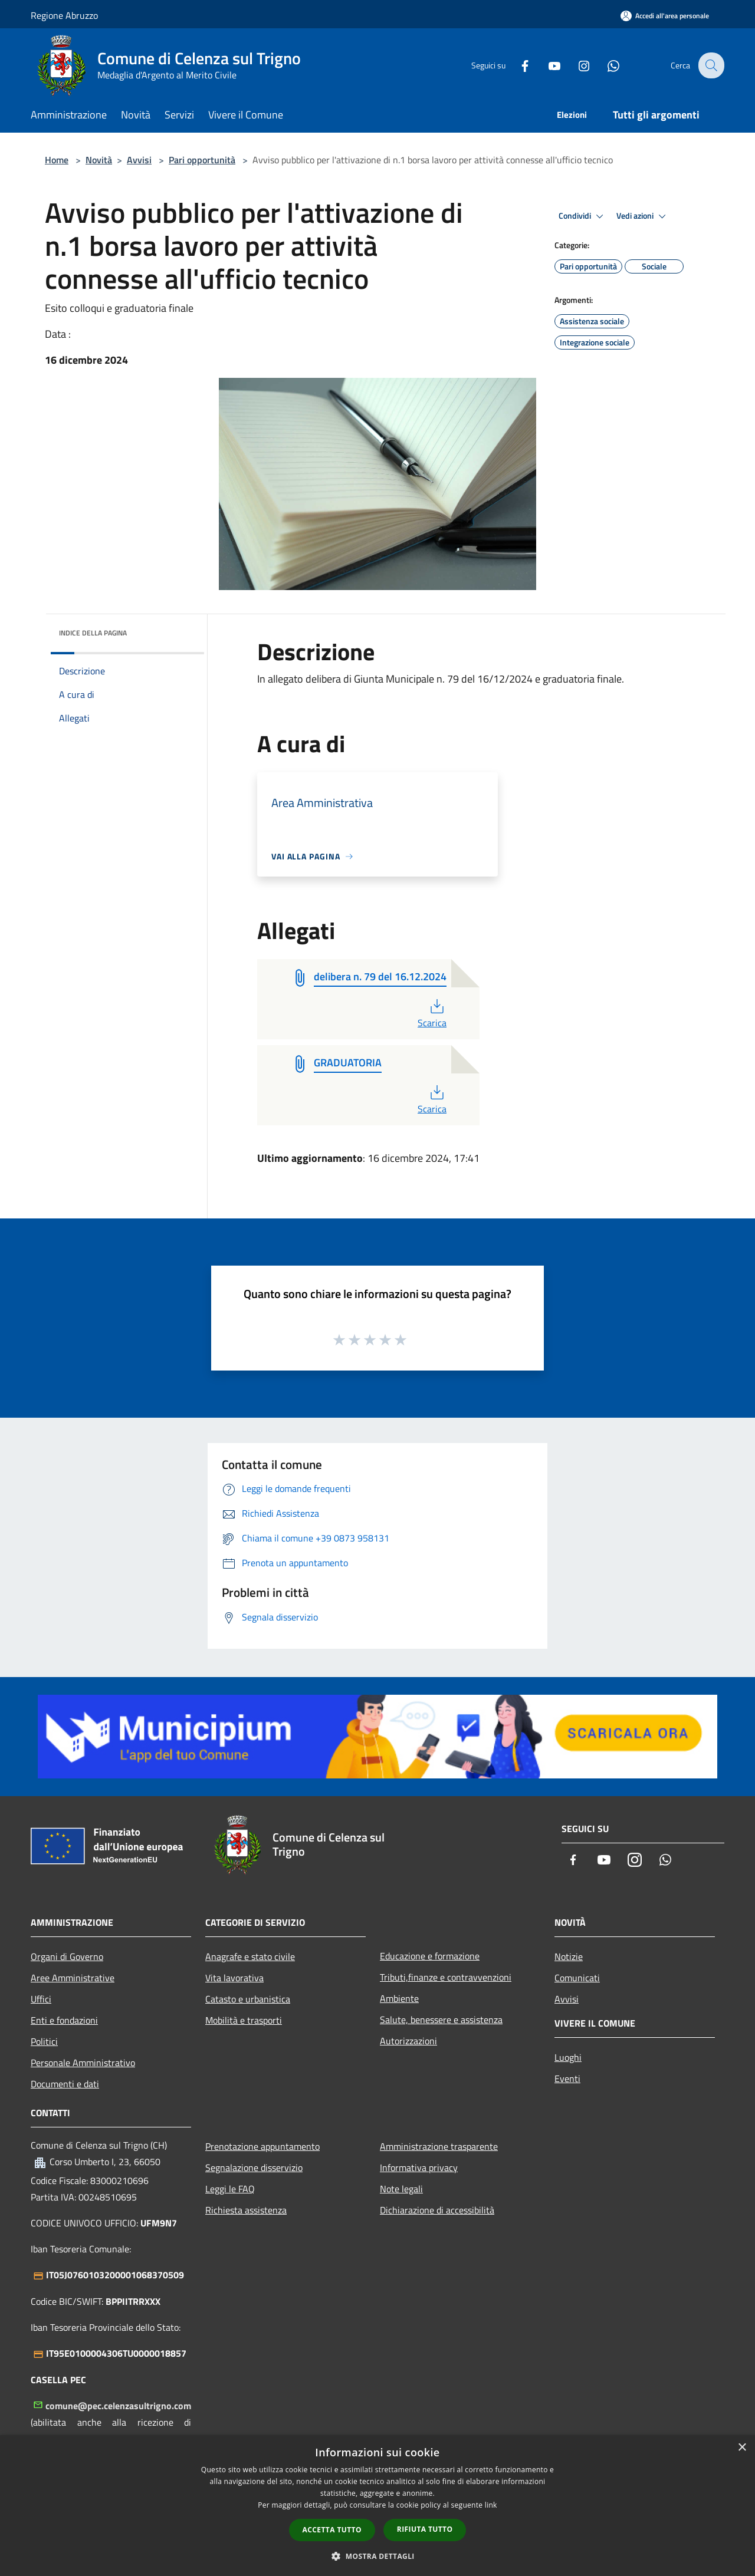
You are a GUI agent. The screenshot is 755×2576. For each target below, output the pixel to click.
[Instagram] (575, 65)
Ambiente (399, 1998)
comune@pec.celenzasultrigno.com (118, 2406)
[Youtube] (546, 65)
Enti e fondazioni (64, 2020)
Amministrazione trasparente (439, 2146)
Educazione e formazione (430, 1956)
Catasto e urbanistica (247, 1999)
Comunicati (577, 1978)
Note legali (401, 2189)
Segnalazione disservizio (254, 2167)
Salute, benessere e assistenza (441, 2019)
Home (56, 160)
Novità (99, 160)
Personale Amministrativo (83, 2062)
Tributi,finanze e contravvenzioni (445, 1977)
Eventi (567, 2078)
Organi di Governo (67, 1956)
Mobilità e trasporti (243, 2020)
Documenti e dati (65, 2084)
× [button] (741, 2447)
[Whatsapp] (605, 65)
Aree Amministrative (72, 1978)
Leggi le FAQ (230, 2189)
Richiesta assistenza (246, 2210)
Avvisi (139, 160)
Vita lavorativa (234, 1978)
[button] (377, 2556)
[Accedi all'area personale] (664, 15)
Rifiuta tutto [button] (425, 2529)
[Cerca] (710, 65)
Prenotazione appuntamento (262, 2146)
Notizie (568, 1956)
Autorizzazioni (408, 2041)
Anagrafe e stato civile (250, 1956)
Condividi (583, 216)
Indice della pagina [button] (93, 632)
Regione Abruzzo (64, 15)
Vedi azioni (642, 216)
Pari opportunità (202, 160)
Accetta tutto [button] (332, 2530)
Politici (44, 2041)
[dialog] (377, 2505)
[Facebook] (516, 65)
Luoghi (568, 2057)
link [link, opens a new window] (491, 2505)
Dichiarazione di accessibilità (437, 2210)
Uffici (41, 1999)
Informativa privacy (419, 2167)
